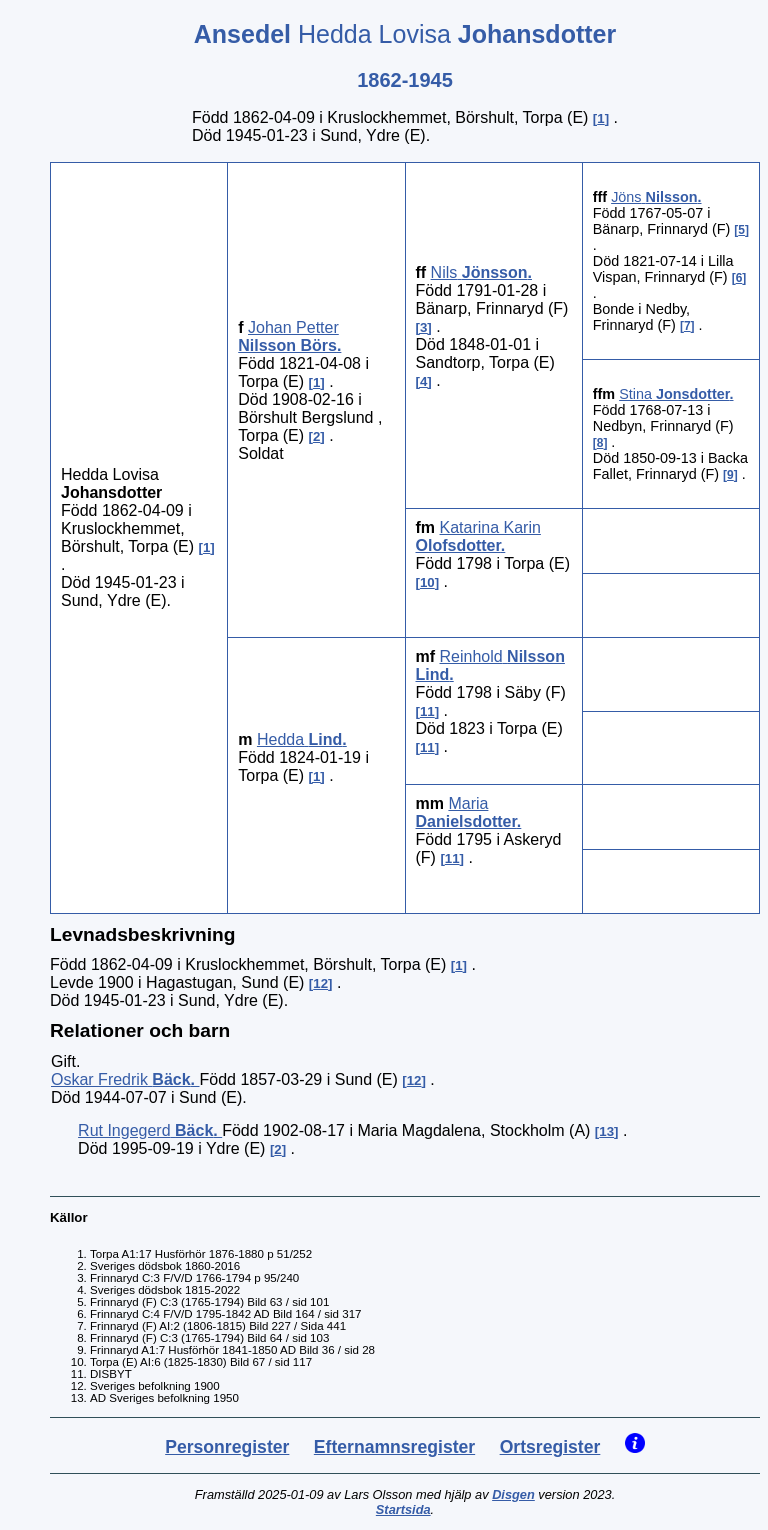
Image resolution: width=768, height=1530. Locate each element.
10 (427, 582)
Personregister (227, 1447)
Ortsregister (550, 1447)
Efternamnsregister (394, 1447)
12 (320, 983)
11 (427, 711)
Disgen (513, 1494)
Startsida (403, 1509)
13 (606, 1131)
